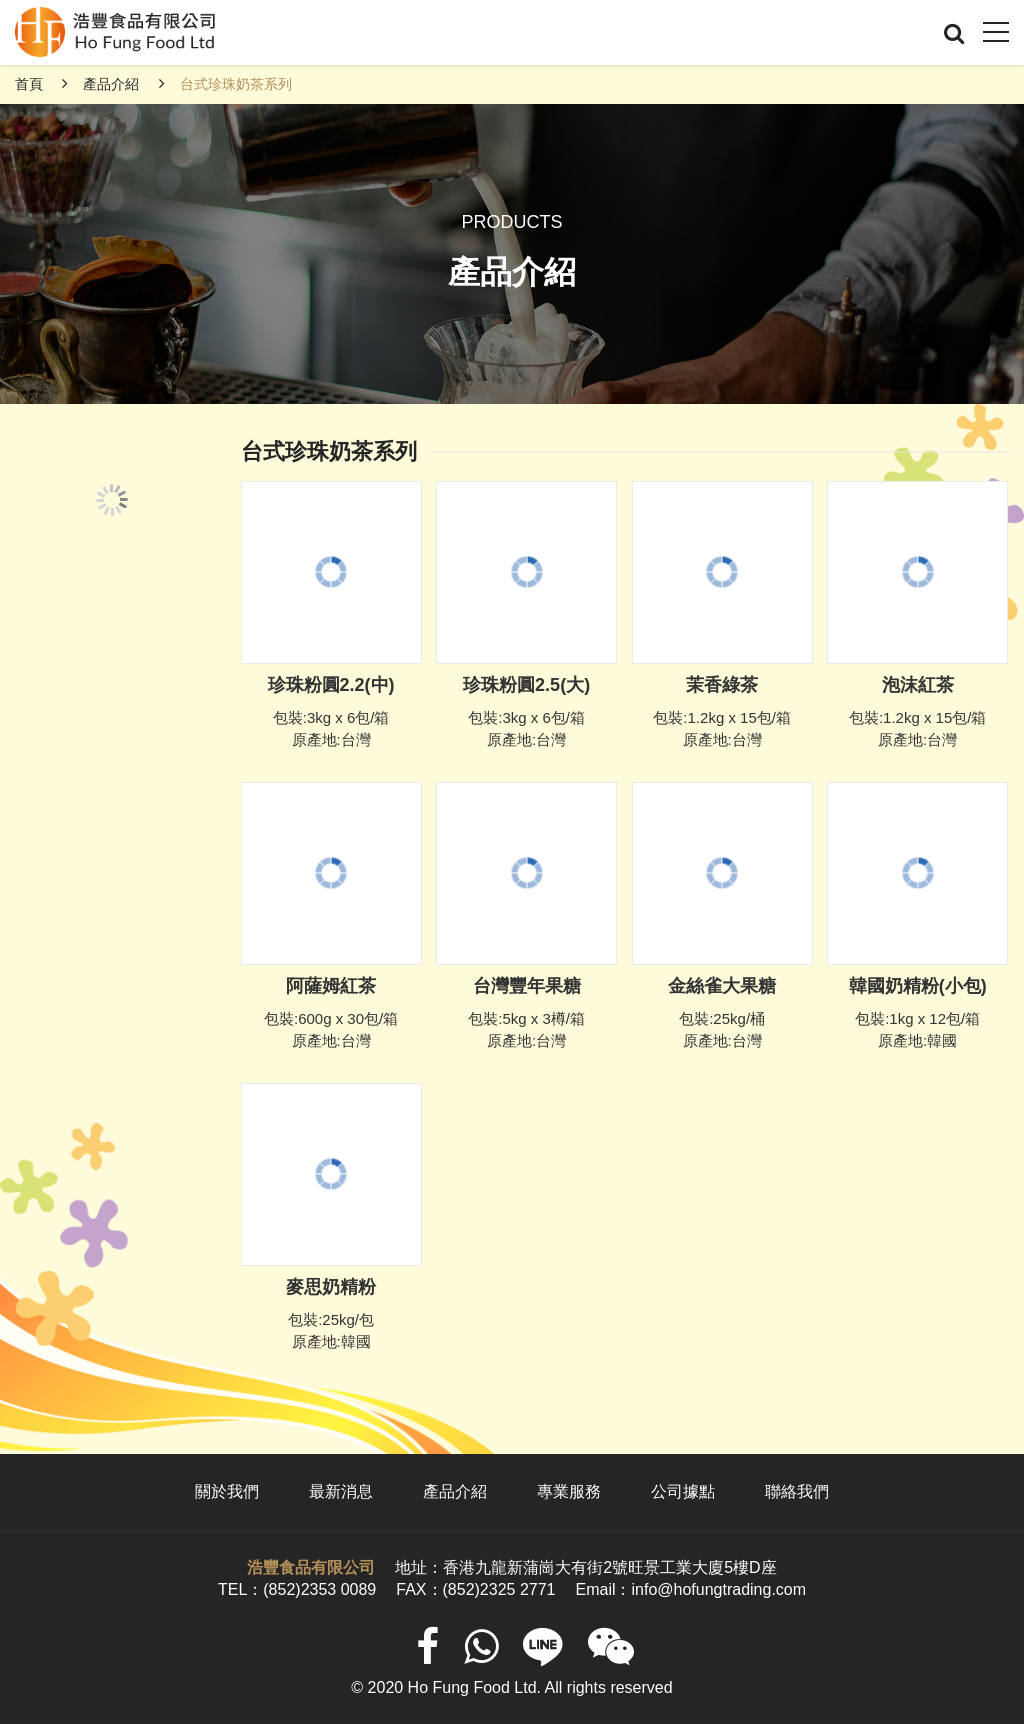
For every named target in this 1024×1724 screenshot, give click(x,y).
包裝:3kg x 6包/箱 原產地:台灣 (331, 729)
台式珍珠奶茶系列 (236, 84)
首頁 (29, 84)
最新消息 (341, 1491)
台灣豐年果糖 (527, 986)
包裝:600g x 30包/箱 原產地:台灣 (331, 1030)
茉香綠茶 (722, 685)
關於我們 (227, 1491)
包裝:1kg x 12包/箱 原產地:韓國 (917, 1030)
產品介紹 (111, 84)
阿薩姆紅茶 (331, 986)
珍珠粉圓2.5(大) (526, 685)
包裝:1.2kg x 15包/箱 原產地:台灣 (722, 729)
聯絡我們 (797, 1491)
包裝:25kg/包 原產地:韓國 (331, 1331)
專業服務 (569, 1491)
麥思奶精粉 (331, 1287)
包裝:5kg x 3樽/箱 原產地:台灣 (526, 1030)
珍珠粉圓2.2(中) (331, 685)
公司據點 (683, 1491)
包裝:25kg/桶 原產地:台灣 (722, 1030)
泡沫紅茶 (918, 685)
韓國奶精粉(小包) (918, 986)
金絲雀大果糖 (722, 986)
